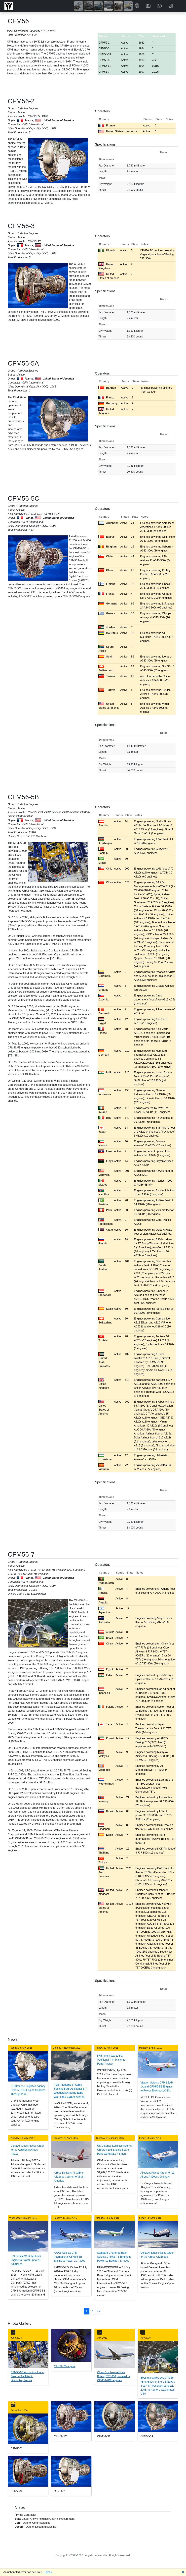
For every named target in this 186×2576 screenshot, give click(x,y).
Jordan (106, 627)
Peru (105, 1210)
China (105, 570)
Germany (107, 403)
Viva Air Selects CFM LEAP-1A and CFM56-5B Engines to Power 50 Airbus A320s (157, 2086)
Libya (105, 1161)
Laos (105, 1151)
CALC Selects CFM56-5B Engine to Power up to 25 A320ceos (26, 2260)
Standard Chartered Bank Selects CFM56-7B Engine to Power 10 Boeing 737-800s (114, 2256)
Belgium (107, 546)
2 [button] (92, 2311)
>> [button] (98, 2311)
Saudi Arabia (102, 1265)
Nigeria (106, 250)
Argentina (108, 523)
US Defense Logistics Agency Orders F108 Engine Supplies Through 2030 (28, 2090)
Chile (105, 556)
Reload (48, 2572)
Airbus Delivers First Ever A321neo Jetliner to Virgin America (69, 2176)
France (106, 125)
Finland (106, 584)
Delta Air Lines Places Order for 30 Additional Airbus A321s (27, 2149)
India (105, 1072)
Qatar (105, 1229)
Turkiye (106, 690)
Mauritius (108, 633)
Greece (106, 613)
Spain (105, 656)
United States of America (117, 131)
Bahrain (107, 387)
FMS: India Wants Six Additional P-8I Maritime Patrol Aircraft (111, 2059)
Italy (104, 1117)
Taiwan (106, 676)
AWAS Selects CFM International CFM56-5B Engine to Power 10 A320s (69, 2256)
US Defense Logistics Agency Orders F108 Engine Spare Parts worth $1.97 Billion (114, 2149)
